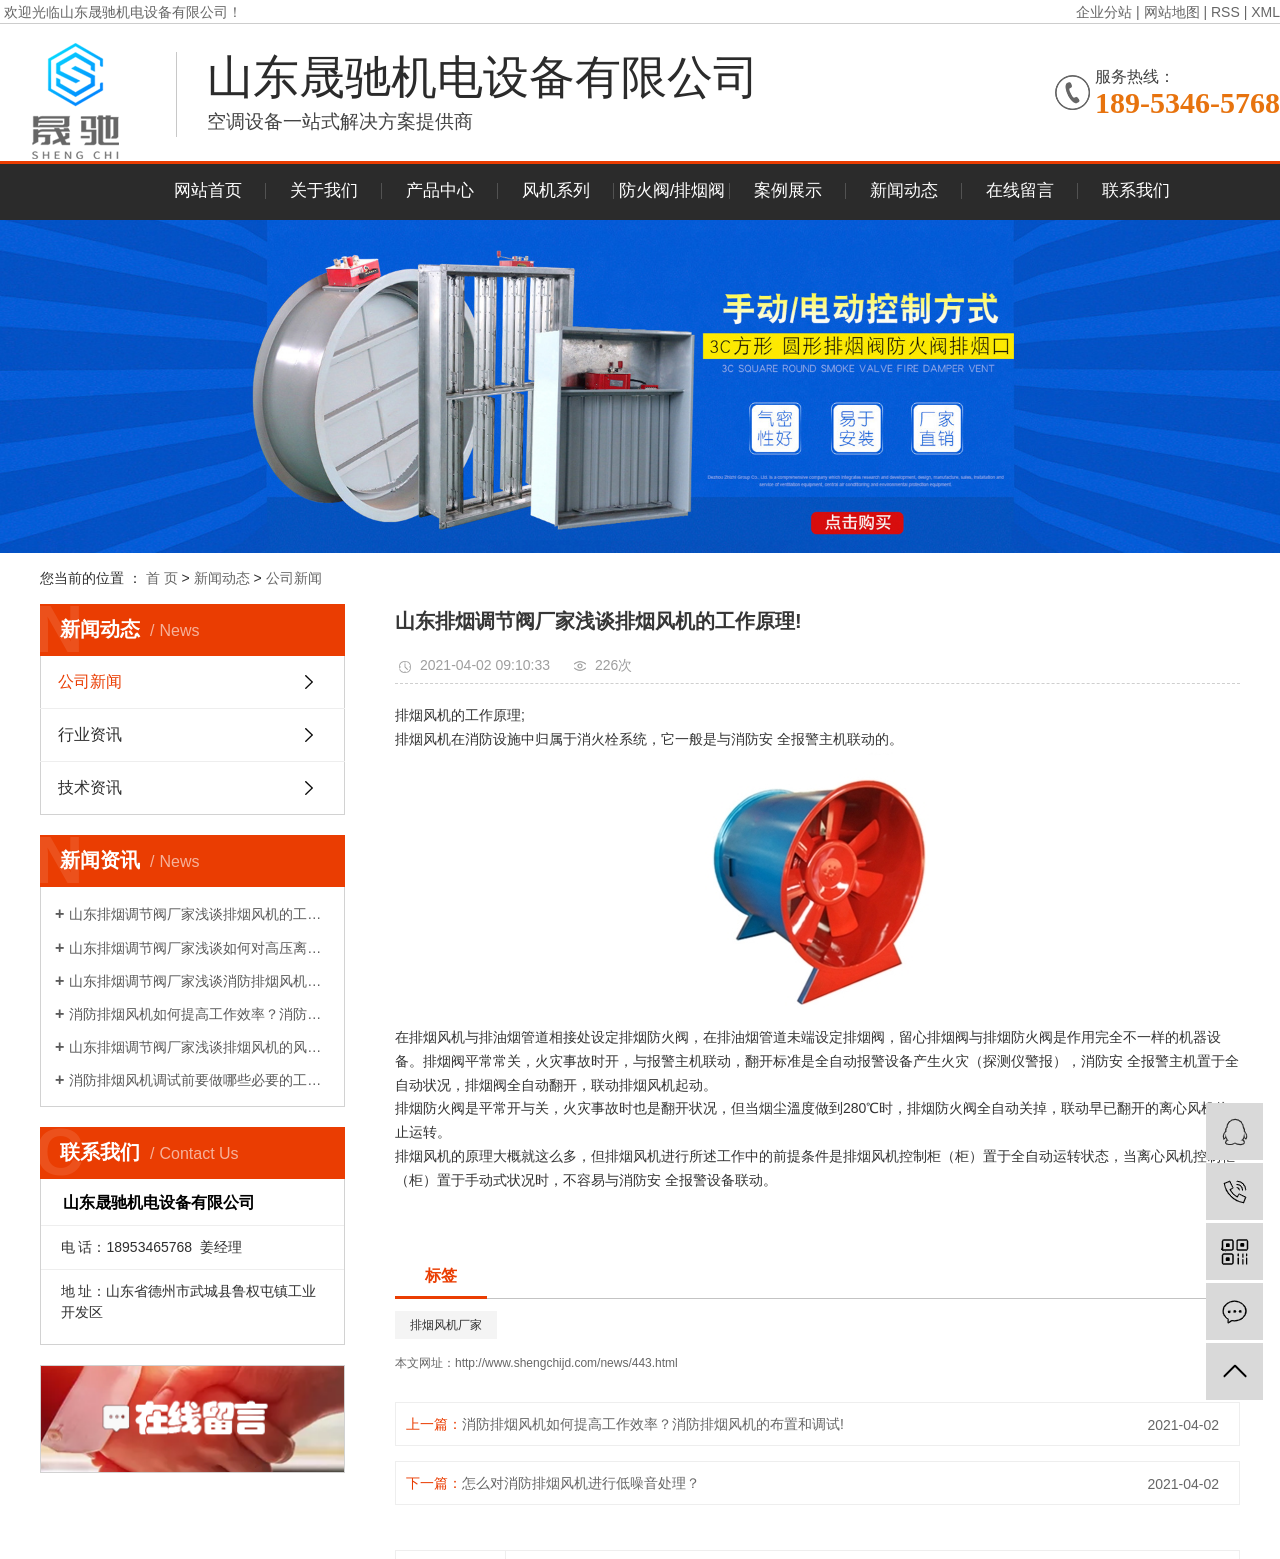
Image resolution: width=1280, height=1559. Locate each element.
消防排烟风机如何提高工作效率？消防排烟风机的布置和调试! (199, 1014)
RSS (1225, 12)
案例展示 (788, 190)
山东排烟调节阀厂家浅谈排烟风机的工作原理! (199, 914)
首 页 (162, 578)
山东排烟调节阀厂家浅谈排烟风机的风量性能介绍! (199, 1047)
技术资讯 (90, 787)
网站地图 (1172, 12)
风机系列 (556, 190)
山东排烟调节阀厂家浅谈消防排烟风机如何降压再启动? (199, 981)
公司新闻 (294, 578)
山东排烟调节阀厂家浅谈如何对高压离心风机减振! (199, 948)
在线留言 (1020, 190)
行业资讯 (90, 734)
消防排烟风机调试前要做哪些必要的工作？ (199, 1080)
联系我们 (1136, 190)
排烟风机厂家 (446, 1325)
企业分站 (1104, 12)
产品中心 (440, 190)
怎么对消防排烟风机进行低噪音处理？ (581, 1483)
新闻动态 (904, 190)
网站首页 (208, 190)
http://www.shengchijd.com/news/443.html (566, 1363)
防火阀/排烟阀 (672, 190)
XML (1265, 12)
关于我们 (324, 190)
